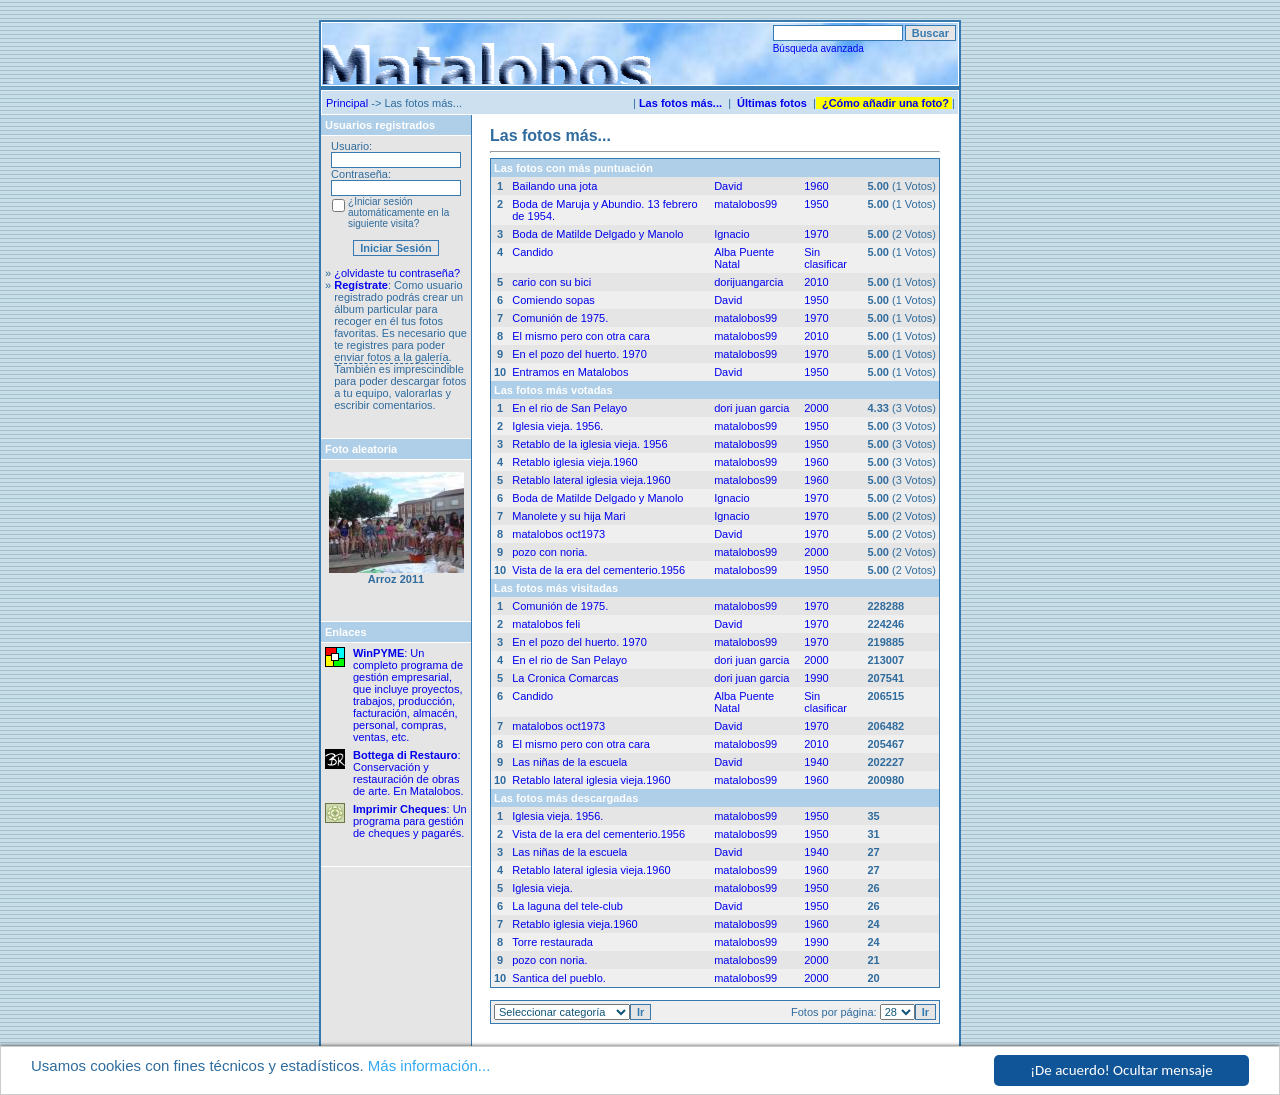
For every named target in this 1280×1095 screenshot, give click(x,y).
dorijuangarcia (748, 282)
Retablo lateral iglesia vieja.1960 (591, 480)
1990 (816, 678)
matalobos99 (745, 204)
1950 (816, 204)
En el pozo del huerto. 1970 (579, 354)
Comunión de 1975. (560, 318)
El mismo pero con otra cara (581, 336)
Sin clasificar (825, 258)
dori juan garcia (751, 408)
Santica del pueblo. (559, 978)
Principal (347, 103)
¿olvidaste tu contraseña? (397, 273)
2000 (816, 408)
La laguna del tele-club (567, 906)
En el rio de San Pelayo (569, 408)
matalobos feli (546, 624)
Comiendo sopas (553, 300)
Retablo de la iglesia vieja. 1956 (589, 444)
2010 (816, 282)
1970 (816, 234)
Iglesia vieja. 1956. (557, 426)
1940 (816, 762)
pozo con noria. (549, 552)
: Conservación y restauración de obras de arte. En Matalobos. (408, 773)
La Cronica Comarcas (565, 678)
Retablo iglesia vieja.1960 (574, 462)
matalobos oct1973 (558, 534)
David (728, 186)
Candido (532, 252)
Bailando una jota (554, 186)
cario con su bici (551, 282)
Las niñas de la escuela (569, 762)
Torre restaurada (552, 942)
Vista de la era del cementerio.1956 (598, 570)
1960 (816, 186)
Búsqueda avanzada (818, 48)
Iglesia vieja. (542, 888)
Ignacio (731, 234)
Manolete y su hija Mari (568, 516)
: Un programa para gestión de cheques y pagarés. (410, 821)
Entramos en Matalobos (570, 372)
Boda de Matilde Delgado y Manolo (597, 234)
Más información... (429, 1066)
